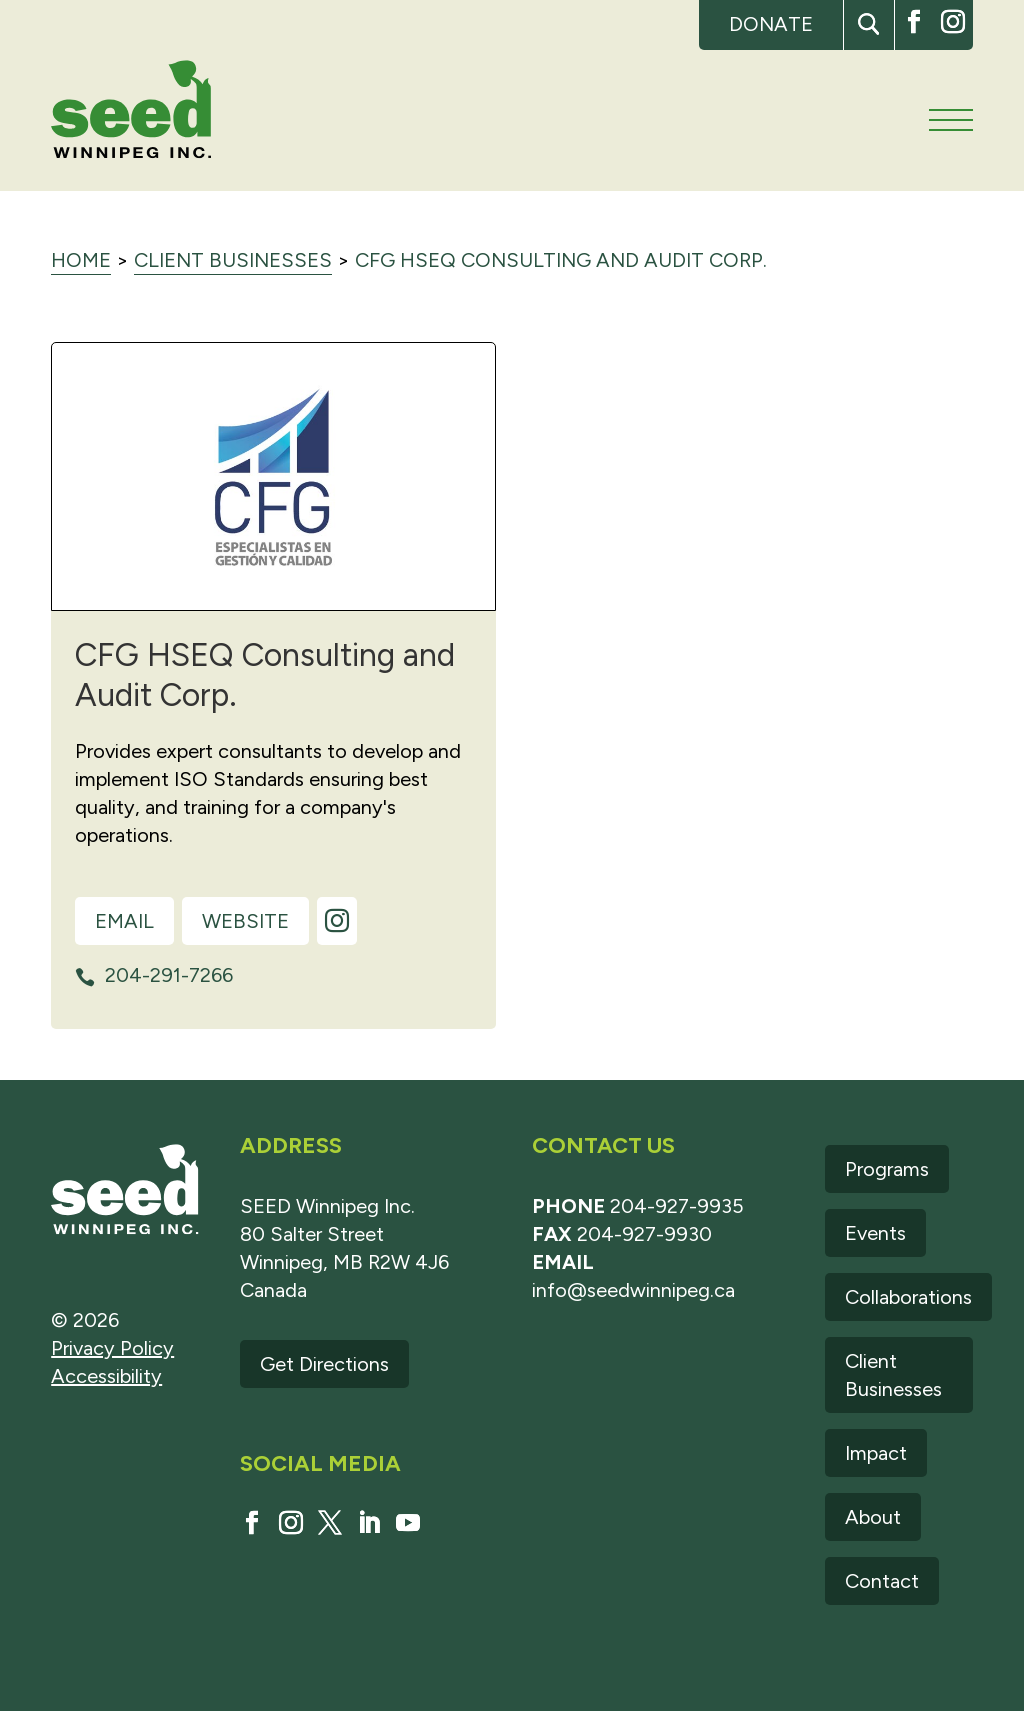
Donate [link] (771, 24)
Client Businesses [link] (233, 260)
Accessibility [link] (106, 1376)
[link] (131, 113)
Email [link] (124, 921)
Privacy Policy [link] (112, 1348)
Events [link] (875, 1233)
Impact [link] (876, 1453)
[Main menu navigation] (951, 120)
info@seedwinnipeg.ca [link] (633, 1290)
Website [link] (245, 921)
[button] (869, 25)
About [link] (873, 1517)
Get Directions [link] (324, 1364)
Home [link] (81, 260)
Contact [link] (882, 1581)
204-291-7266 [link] (169, 975)
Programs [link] (887, 1169)
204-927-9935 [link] (677, 1206)
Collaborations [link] (908, 1297)
